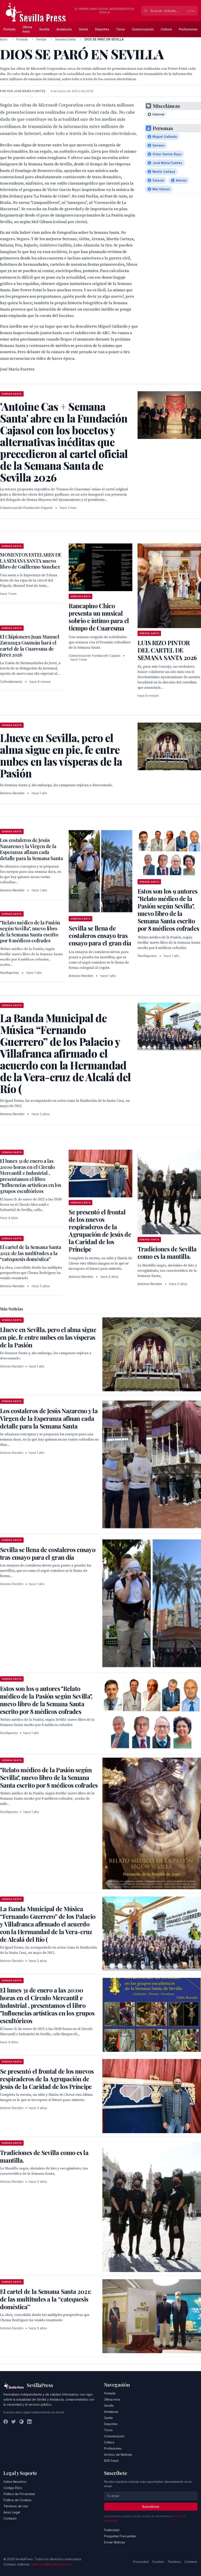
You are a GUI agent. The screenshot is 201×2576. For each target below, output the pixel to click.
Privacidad (141, 2562)
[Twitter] (13, 2421)
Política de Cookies (17, 2500)
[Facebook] (5, 2421)
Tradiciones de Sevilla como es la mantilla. (167, 1252)
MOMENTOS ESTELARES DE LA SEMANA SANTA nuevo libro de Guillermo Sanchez (30, 560)
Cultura (166, 29)
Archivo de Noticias (118, 2454)
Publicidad (111, 2530)
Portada (9, 29)
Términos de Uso (15, 2506)
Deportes (102, 29)
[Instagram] (21, 2421)
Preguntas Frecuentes (120, 2536)
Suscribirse (150, 2506)
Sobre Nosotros (14, 2481)
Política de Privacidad (19, 2494)
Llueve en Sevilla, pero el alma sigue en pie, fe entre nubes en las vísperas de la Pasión (48, 1337)
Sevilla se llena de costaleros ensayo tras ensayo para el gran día (100, 935)
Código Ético (12, 2488)
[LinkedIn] (29, 2421)
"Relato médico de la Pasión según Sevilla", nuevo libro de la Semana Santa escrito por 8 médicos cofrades (30, 931)
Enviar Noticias (114, 2542)
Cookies (158, 2562)
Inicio (3, 39)
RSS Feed (111, 2460)
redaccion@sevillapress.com (51, 2564)
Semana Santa (65, 39)
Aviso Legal (11, 2512)
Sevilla (44, 29)
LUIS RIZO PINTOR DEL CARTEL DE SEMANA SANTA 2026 (167, 650)
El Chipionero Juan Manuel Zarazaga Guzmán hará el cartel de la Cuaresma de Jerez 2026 (29, 645)
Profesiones (188, 29)
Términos (174, 2562)
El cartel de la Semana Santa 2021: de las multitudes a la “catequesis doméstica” (30, 1253)
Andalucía (64, 29)
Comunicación (143, 29)
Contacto (10, 2518)
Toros (120, 29)
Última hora (27, 29)
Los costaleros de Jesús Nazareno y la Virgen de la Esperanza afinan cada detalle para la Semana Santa (31, 849)
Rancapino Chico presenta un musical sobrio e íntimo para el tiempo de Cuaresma (99, 617)
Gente (83, 29)
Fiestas (41, 39)
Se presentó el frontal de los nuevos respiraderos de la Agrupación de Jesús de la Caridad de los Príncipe (100, 1230)
